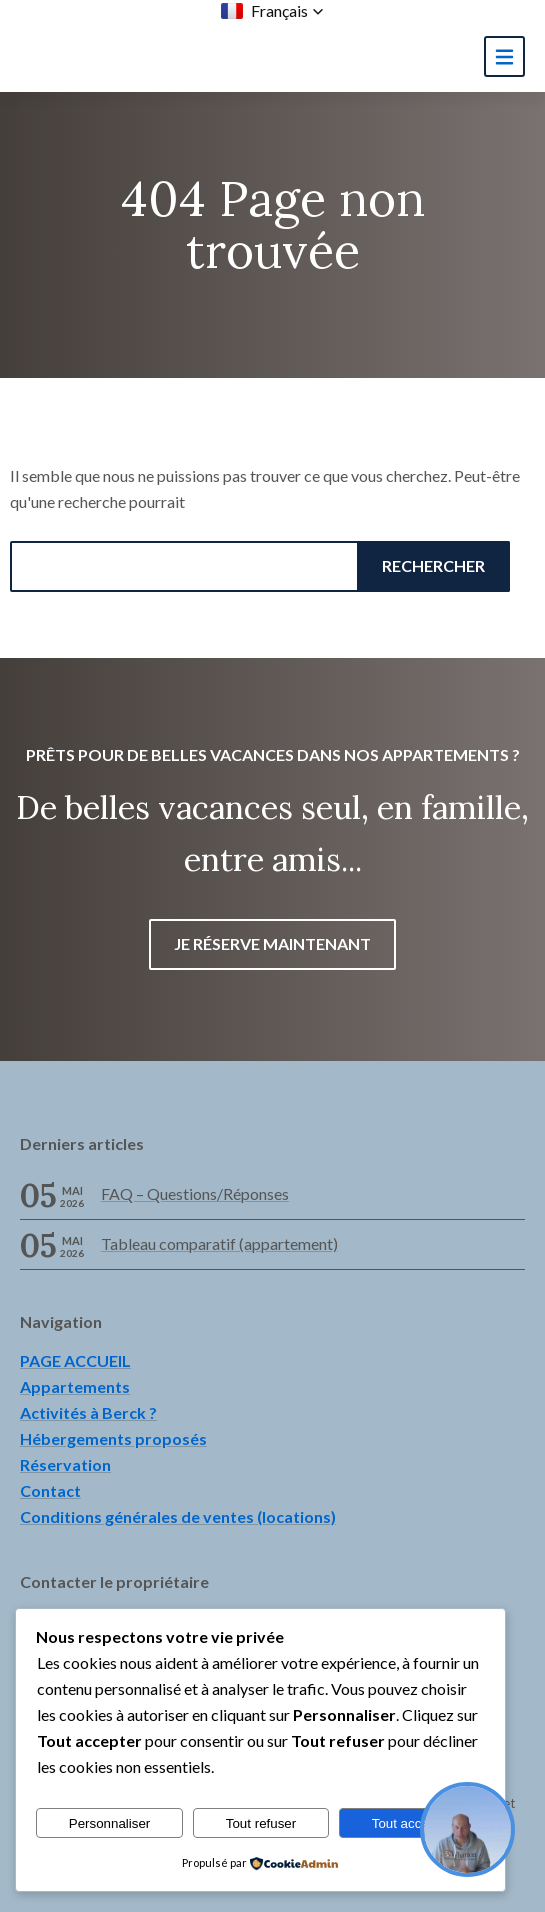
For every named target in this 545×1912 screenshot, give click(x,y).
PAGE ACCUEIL (75, 1360)
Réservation (65, 1464)
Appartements (75, 1386)
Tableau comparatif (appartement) (219, 1243)
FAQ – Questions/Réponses (195, 1193)
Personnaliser (110, 1823)
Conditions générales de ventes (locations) (178, 1516)
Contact (50, 1490)
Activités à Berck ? (88, 1412)
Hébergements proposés (113, 1438)
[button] (272, 11)
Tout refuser (261, 1823)
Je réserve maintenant (272, 943)
